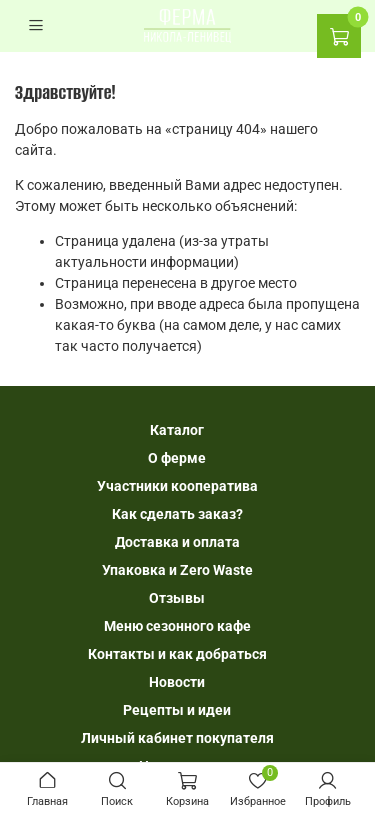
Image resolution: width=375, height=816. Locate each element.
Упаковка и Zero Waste (177, 570)
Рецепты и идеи (177, 710)
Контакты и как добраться (177, 654)
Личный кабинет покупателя (177, 738)
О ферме (177, 458)
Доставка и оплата (177, 542)
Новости (177, 682)
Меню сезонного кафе (177, 626)
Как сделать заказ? (177, 514)
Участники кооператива (177, 486)
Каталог (177, 430)
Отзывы (177, 598)
